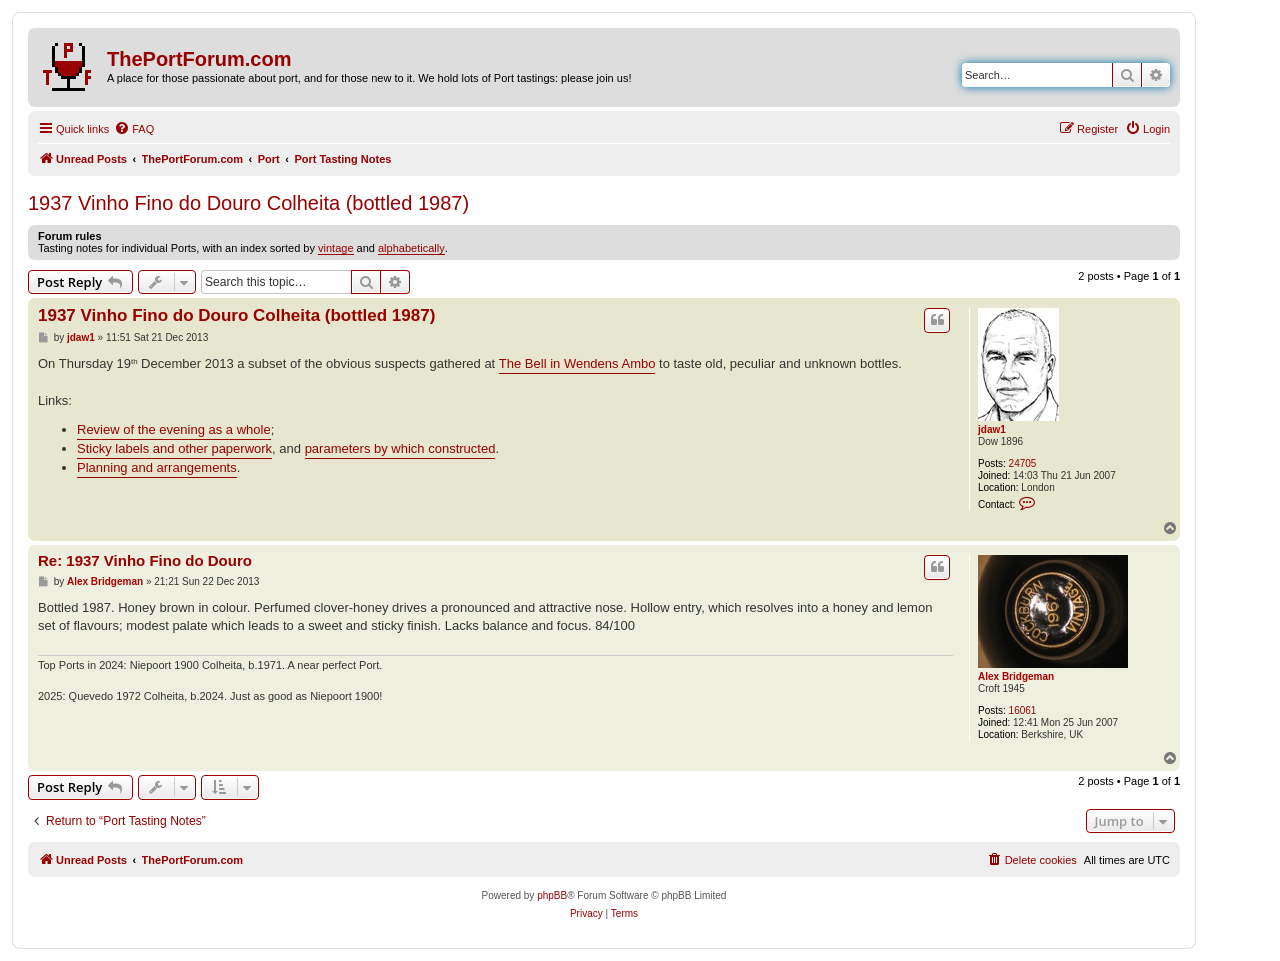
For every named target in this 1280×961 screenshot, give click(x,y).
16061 (1023, 710)
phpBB (552, 895)
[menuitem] (134, 129)
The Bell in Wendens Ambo (577, 363)
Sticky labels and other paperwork (174, 448)
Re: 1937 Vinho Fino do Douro (145, 560)
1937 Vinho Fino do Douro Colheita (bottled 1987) (248, 203)
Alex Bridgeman (1016, 676)
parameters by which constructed (400, 448)
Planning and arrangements (157, 467)
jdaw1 (992, 429)
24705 (1023, 463)
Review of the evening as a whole (174, 429)
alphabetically (411, 248)
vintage (335, 248)
